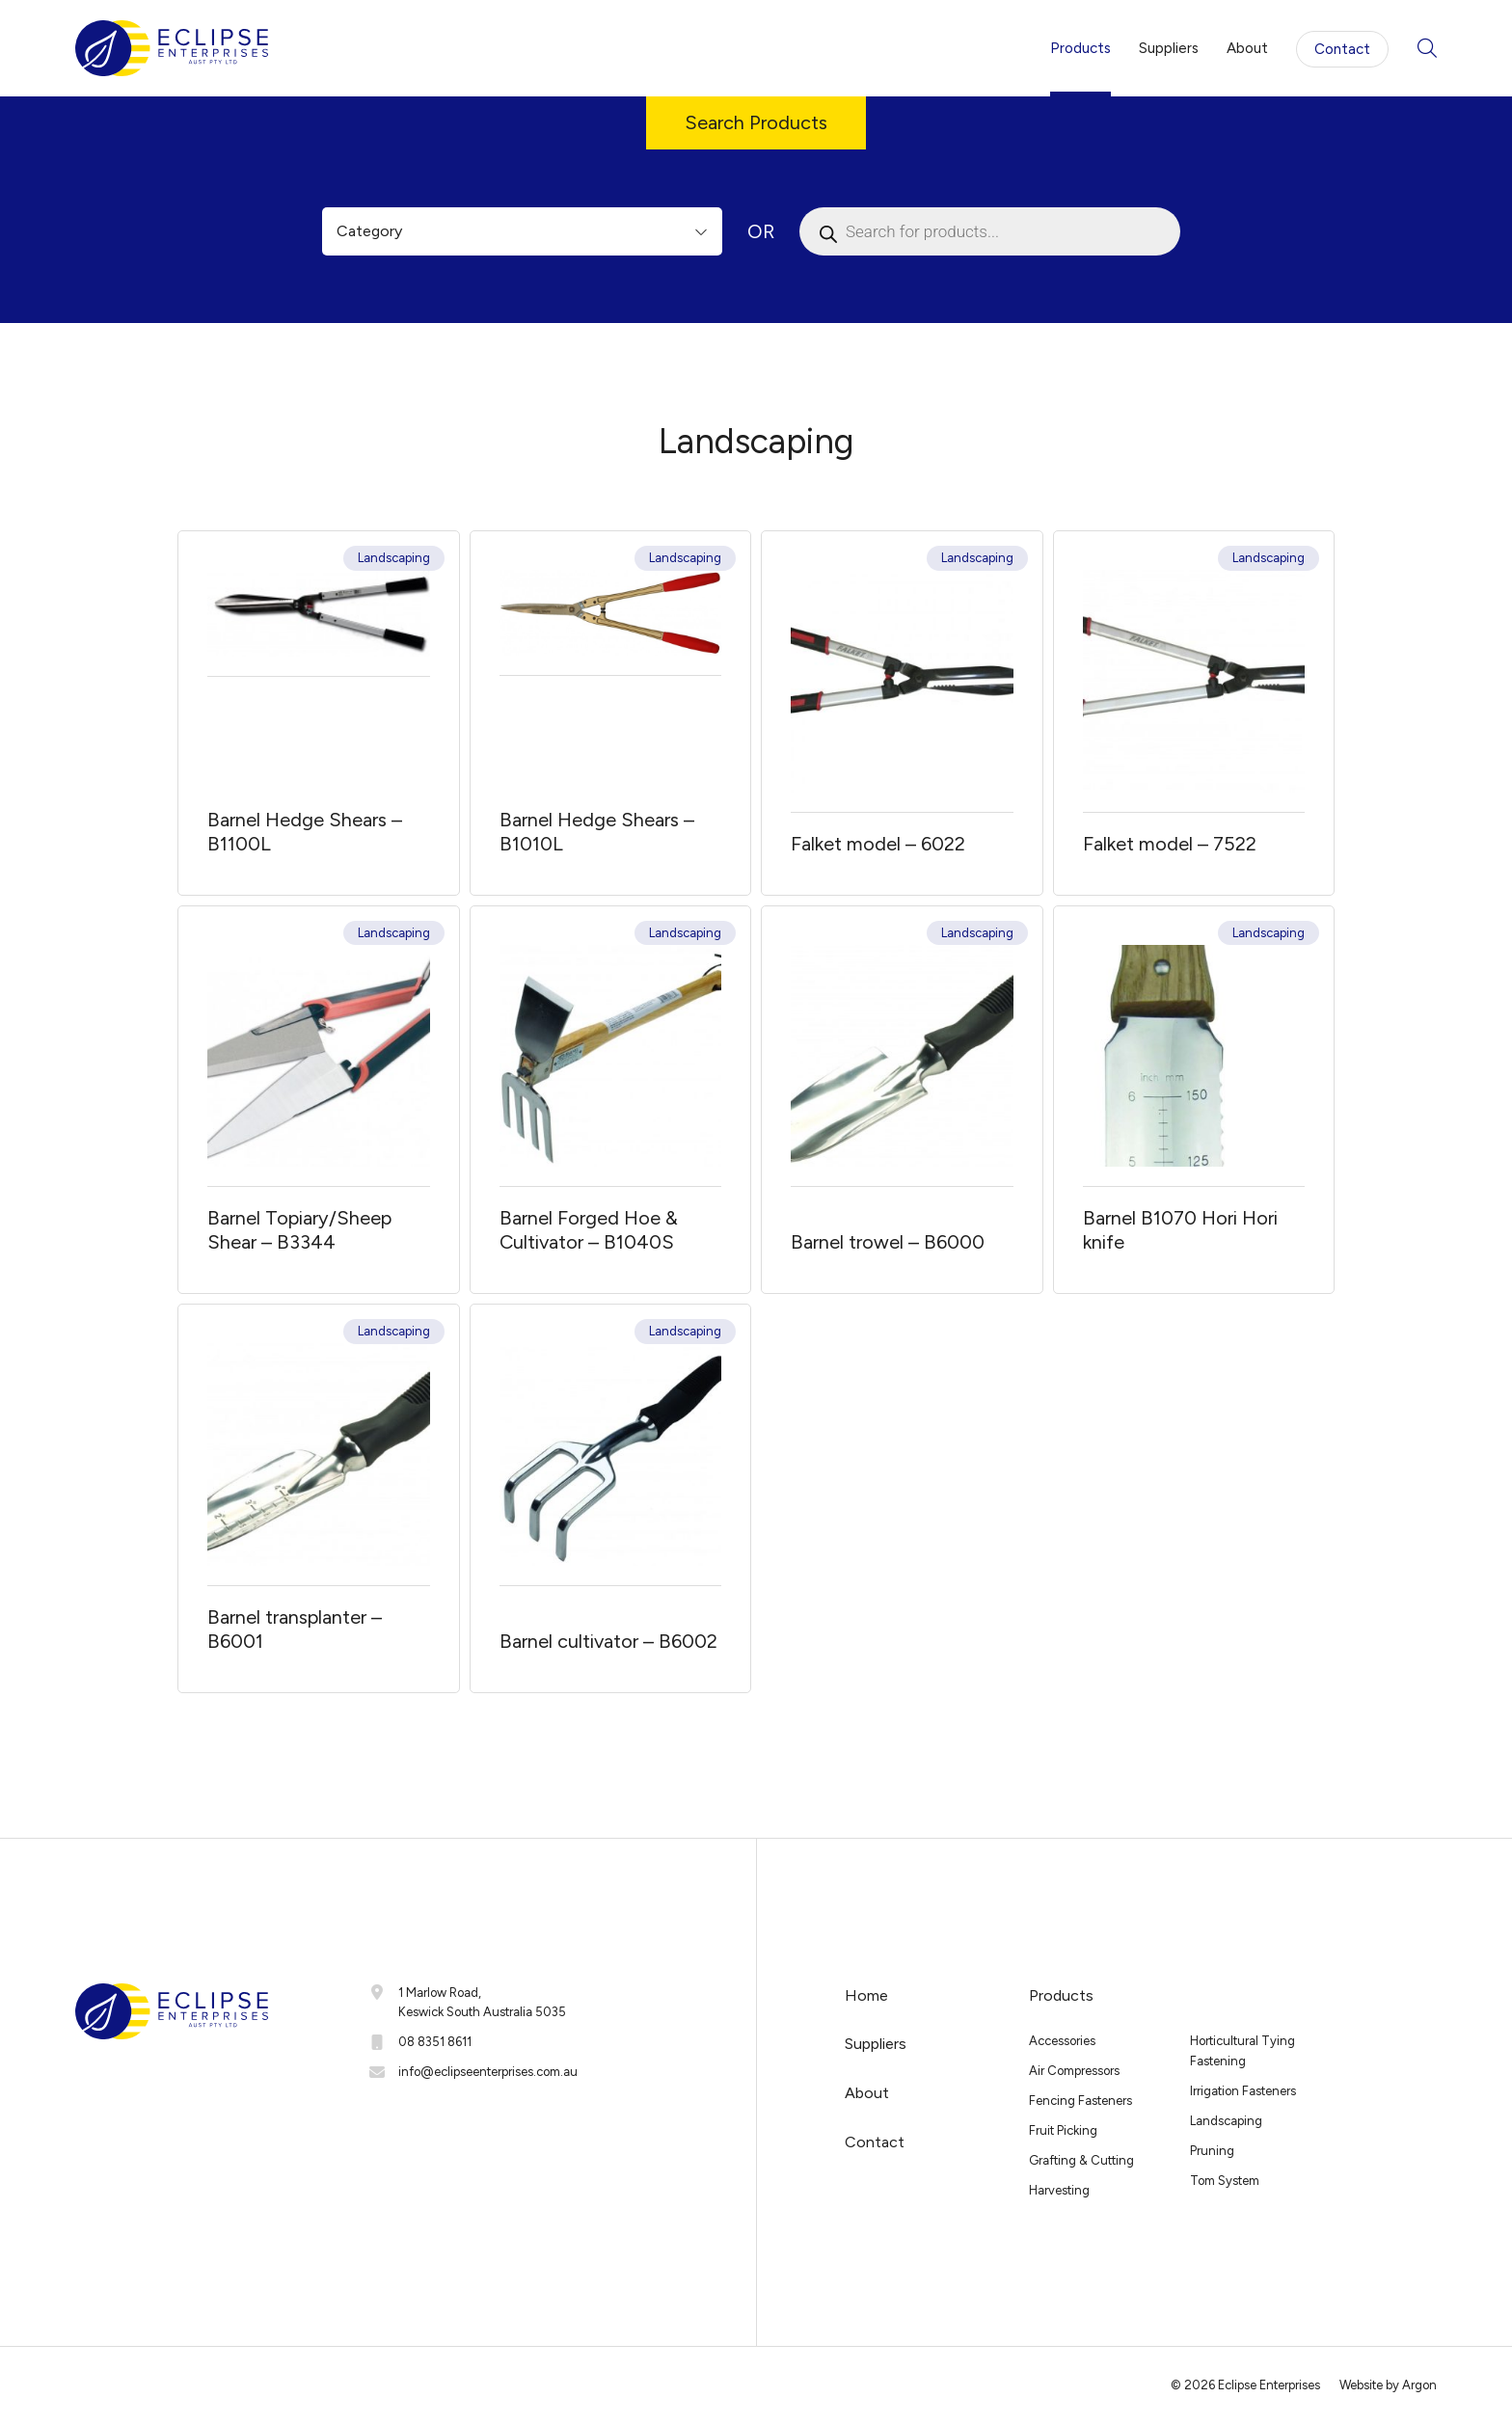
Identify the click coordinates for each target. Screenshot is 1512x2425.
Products (1080, 48)
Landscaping (394, 558)
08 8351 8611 (435, 2041)
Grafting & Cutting (1081, 2160)
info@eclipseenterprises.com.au (488, 2071)
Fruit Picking (1063, 2130)
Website (1361, 2385)
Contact (1342, 49)
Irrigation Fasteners (1243, 2091)
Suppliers (1169, 48)
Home (866, 1995)
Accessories (1062, 2041)
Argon (1419, 2385)
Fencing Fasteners (1080, 2100)
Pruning (1212, 2150)
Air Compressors (1074, 2070)
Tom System (1224, 2180)
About (1247, 48)
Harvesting (1059, 2190)
